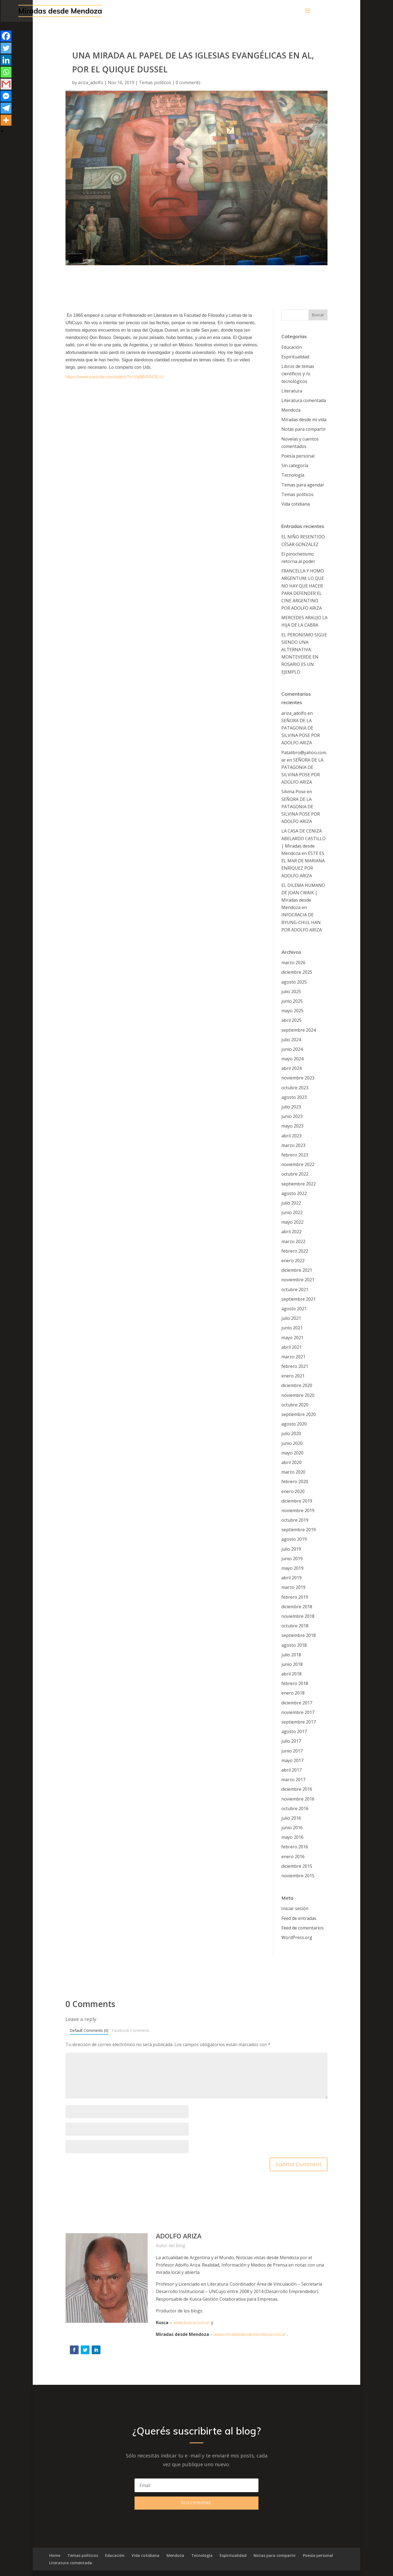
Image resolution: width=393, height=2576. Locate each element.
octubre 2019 (294, 1520)
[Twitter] (6, 48)
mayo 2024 (292, 1059)
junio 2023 (292, 1116)
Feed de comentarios (302, 1928)
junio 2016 (292, 1828)
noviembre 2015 (297, 1876)
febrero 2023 (294, 1155)
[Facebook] (6, 36)
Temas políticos (155, 82)
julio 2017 (291, 1741)
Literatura (291, 391)
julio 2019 (291, 1549)
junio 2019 (292, 1559)
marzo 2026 (293, 963)
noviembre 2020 (297, 1395)
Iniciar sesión (294, 1908)
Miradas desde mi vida (303, 420)
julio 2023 (291, 1107)
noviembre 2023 (297, 1078)
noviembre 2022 (297, 1164)
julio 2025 (291, 992)
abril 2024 (291, 1068)
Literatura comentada (303, 400)
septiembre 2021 (298, 1299)
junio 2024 (292, 1049)
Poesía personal (297, 456)
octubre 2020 (294, 1405)
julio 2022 (291, 1203)
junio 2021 (292, 1328)
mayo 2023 (292, 1126)
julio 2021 (291, 1318)
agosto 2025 (294, 982)
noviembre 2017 (297, 1712)
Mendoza (290, 410)
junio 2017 (292, 1751)
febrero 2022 (294, 1251)
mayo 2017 (292, 1760)
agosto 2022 (294, 1193)
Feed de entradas (298, 1918)
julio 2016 (291, 1818)
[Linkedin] (6, 60)
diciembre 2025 (296, 972)
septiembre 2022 (298, 1184)
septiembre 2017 (298, 1722)
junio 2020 (292, 1443)
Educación (291, 347)
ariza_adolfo (90, 82)
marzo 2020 (293, 1472)
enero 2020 (293, 1491)
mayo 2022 (292, 1222)
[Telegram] (6, 108)
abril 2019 (291, 1578)
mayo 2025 (292, 1011)
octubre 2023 (294, 1088)
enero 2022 (293, 1261)
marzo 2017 (293, 1780)
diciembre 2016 (296, 1789)
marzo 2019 (293, 1587)
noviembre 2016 (297, 1799)
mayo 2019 (292, 1568)
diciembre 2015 (296, 1866)
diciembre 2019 (296, 1501)
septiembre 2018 (298, 1635)
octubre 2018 (294, 1626)
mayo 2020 (292, 1453)
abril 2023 (291, 1136)
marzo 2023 (293, 1145)
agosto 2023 (294, 1097)
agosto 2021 (294, 1309)
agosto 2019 (294, 1539)
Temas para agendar (302, 485)
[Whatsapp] (6, 72)
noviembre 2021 (297, 1280)
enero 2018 (293, 1693)
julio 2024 (291, 1040)
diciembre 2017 (296, 1703)
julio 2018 (291, 1655)
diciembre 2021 (296, 1270)
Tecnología (292, 475)
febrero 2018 (294, 1683)
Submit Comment (298, 2164)
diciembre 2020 (296, 1385)
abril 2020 (291, 1462)
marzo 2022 (293, 1241)
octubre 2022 (294, 1174)
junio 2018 (292, 1664)
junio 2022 (292, 1212)
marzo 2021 (293, 1357)
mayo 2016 (292, 1837)
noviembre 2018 (297, 1616)
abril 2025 (291, 1020)
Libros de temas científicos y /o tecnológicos (297, 373)
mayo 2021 (292, 1338)
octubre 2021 (294, 1289)
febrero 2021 (294, 1366)
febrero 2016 (294, 1847)
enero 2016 (293, 1857)
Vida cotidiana (295, 504)
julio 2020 (291, 1433)
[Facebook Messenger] (6, 96)
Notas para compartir (303, 429)
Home (54, 2555)
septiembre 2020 (298, 1414)
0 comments (188, 82)
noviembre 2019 (297, 1510)
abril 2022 (291, 1232)
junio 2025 (292, 1001)
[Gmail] (6, 84)
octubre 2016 (294, 1808)
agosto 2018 (294, 1645)
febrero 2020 (294, 1482)
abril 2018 (291, 1674)
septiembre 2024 (298, 1030)
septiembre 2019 (298, 1530)
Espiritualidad (295, 357)
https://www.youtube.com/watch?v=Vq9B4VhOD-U (114, 376)
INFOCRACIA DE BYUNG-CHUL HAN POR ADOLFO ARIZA (301, 922)
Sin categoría (294, 465)
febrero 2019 (294, 1597)
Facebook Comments (131, 2030)
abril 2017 (291, 1770)
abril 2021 (291, 1347)
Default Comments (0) (89, 2030)
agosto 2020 (294, 1424)
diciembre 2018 (296, 1607)
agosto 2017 (294, 1731)
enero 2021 (293, 1376)
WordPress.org (296, 1937)
